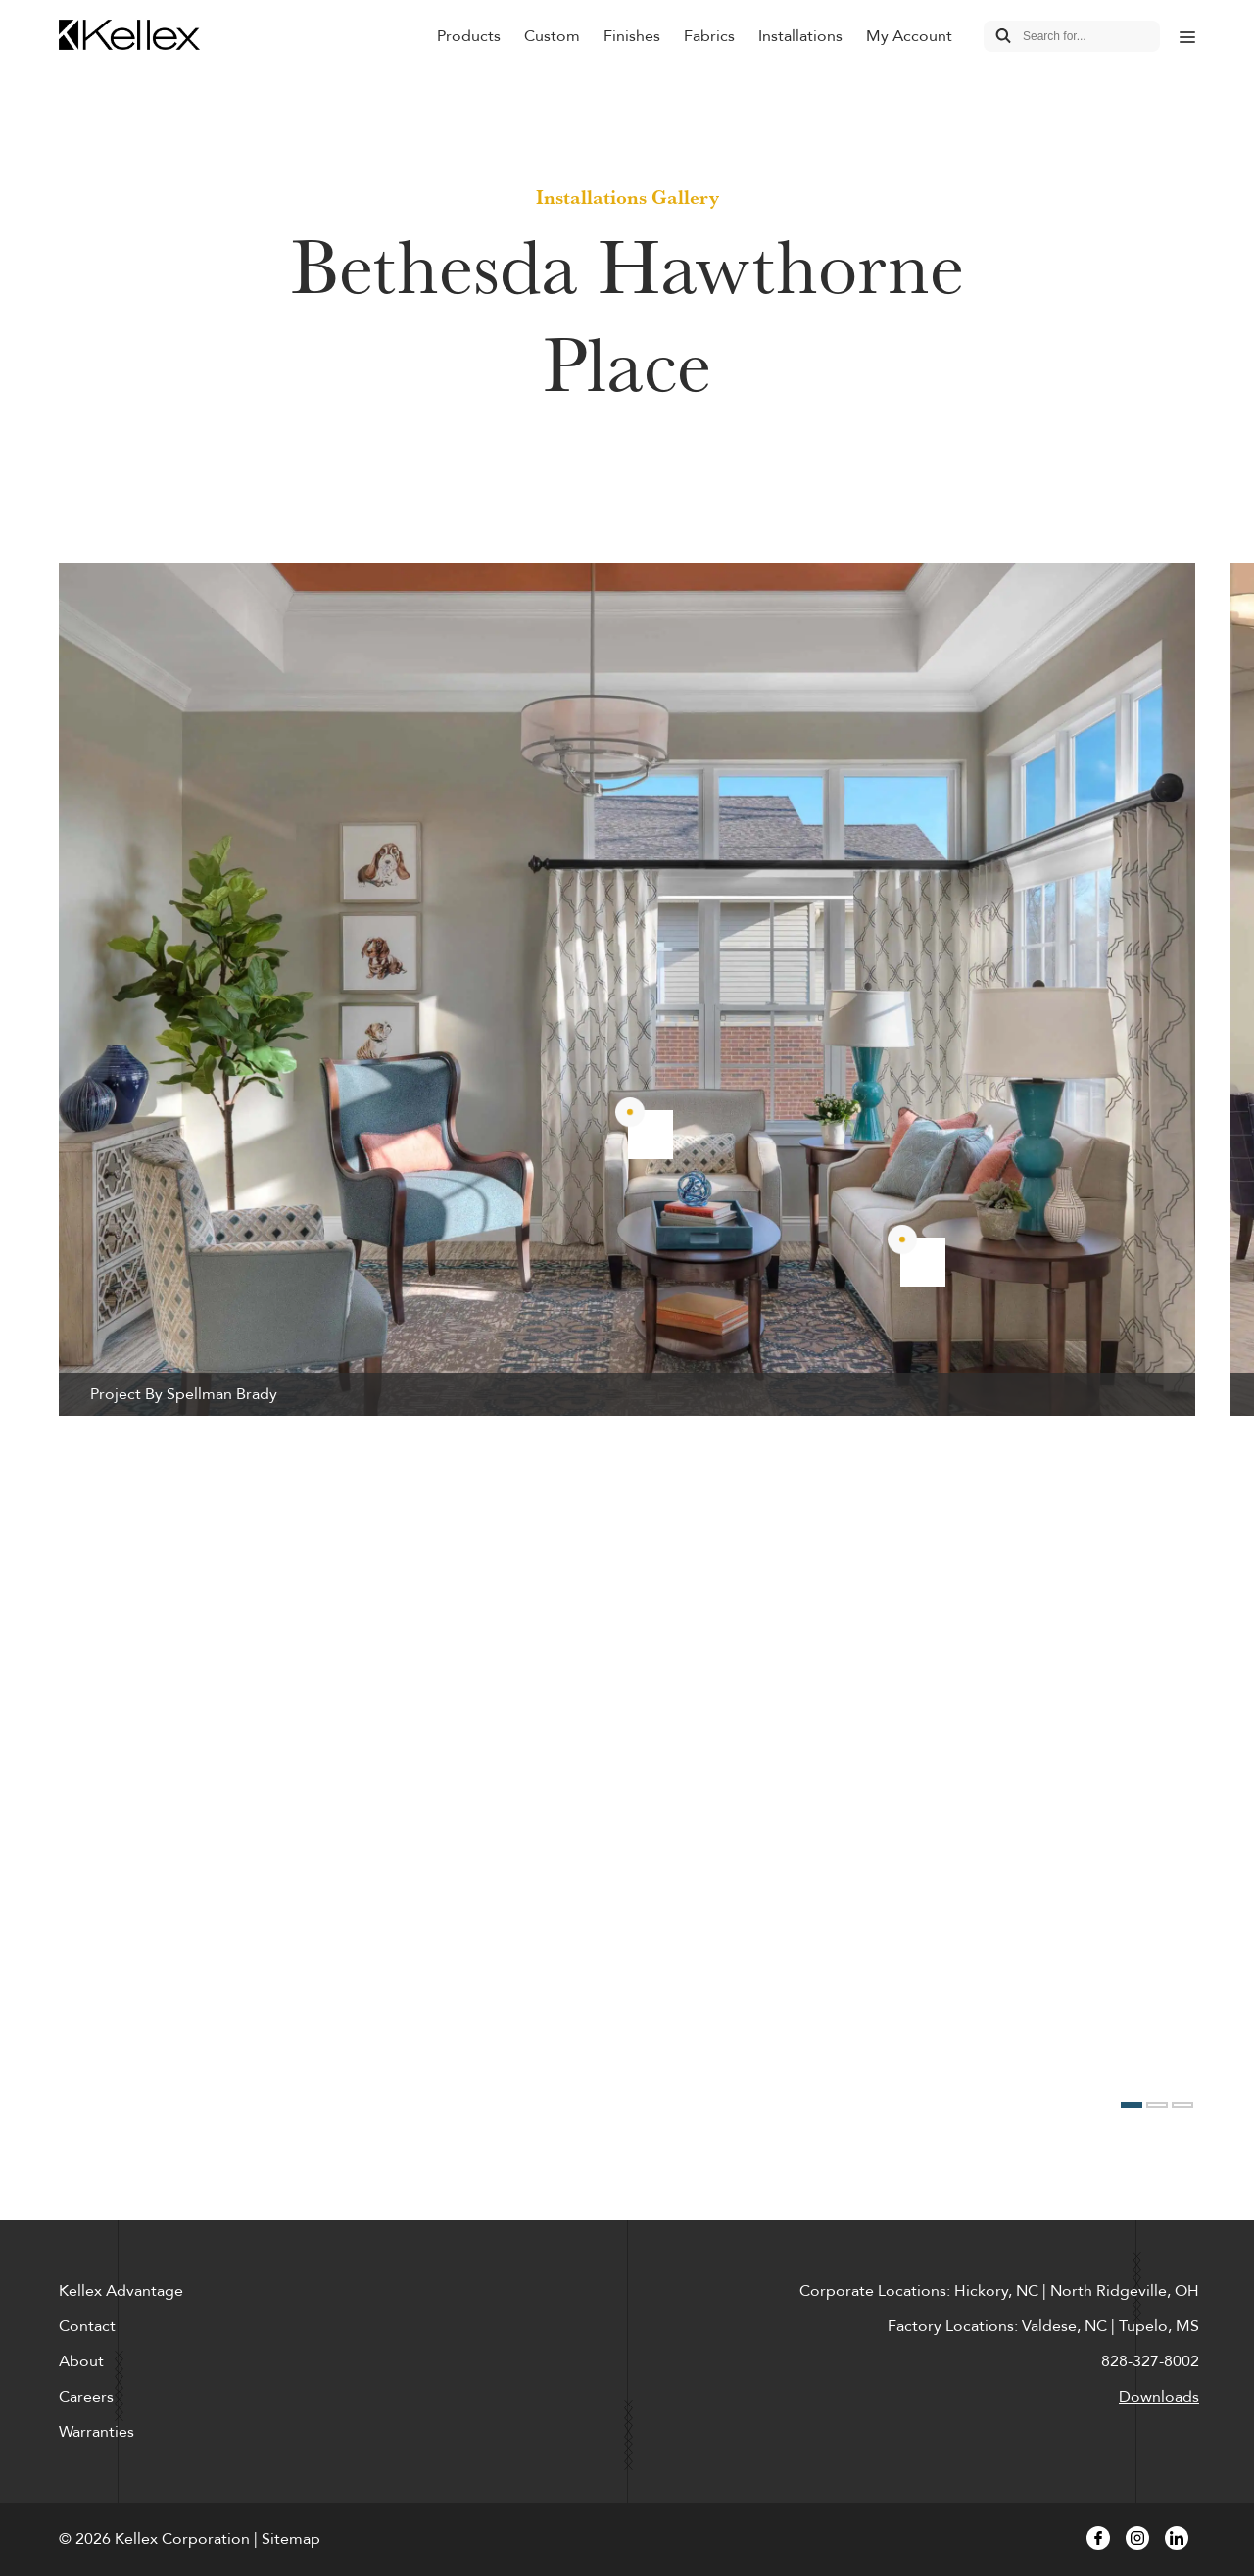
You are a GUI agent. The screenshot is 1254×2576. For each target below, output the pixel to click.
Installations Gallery (627, 197)
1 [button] (1131, 2105)
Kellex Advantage (121, 2291)
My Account (909, 36)
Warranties (96, 2432)
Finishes (631, 36)
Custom (552, 36)
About (81, 2361)
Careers (86, 2396)
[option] (627, 989)
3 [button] (1182, 2105)
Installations (800, 36)
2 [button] (1157, 2105)
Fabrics (709, 36)
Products (469, 36)
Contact (87, 2326)
